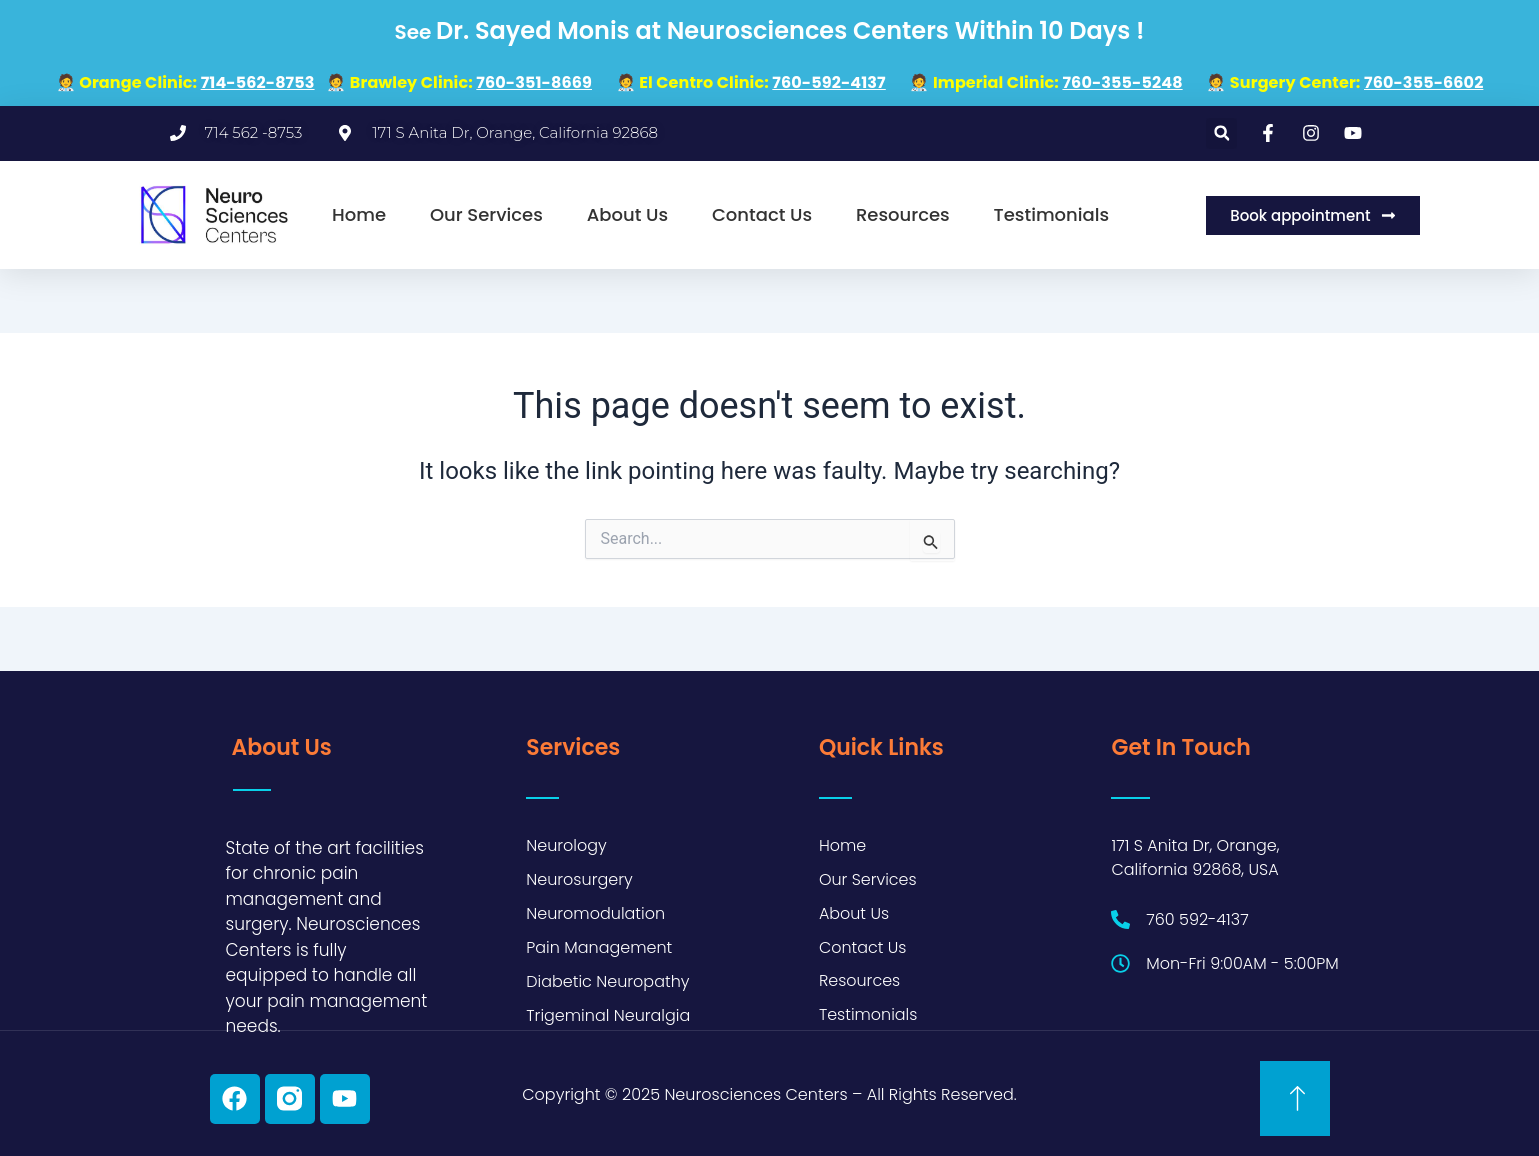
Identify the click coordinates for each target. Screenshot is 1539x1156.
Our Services (486, 214)
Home (359, 214)
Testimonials (1052, 214)
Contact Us (762, 214)
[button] (1221, 133)
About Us (627, 214)
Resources (903, 214)
